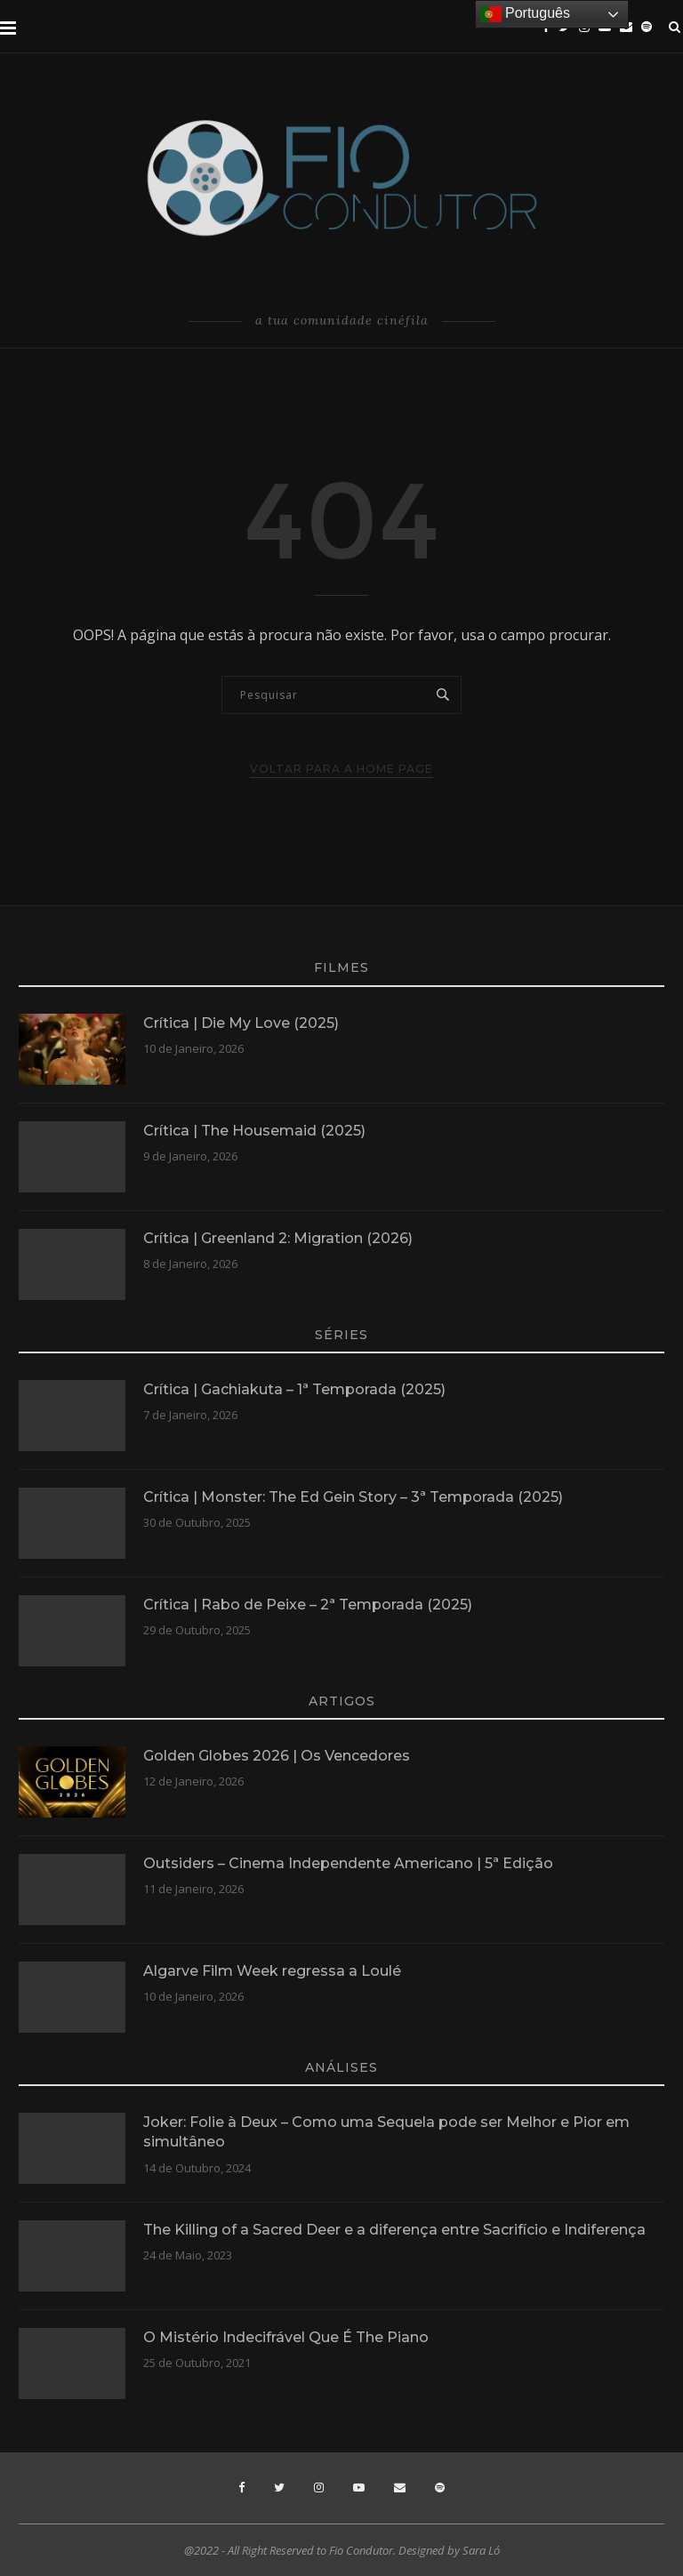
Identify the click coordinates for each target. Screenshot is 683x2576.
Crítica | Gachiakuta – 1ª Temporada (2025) (294, 1389)
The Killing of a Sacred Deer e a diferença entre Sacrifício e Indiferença (394, 2229)
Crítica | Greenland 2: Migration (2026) (278, 1238)
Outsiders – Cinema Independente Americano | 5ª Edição (348, 1863)
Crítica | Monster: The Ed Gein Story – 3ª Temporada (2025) (353, 1497)
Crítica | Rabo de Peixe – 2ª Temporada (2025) (307, 1604)
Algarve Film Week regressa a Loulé (272, 1970)
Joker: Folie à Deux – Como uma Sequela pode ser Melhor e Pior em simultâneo (386, 2132)
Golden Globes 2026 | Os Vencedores (276, 1755)
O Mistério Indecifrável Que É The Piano (286, 2337)
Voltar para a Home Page (341, 768)
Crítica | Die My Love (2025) (241, 1023)
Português (525, 14)
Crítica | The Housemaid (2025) (254, 1130)
